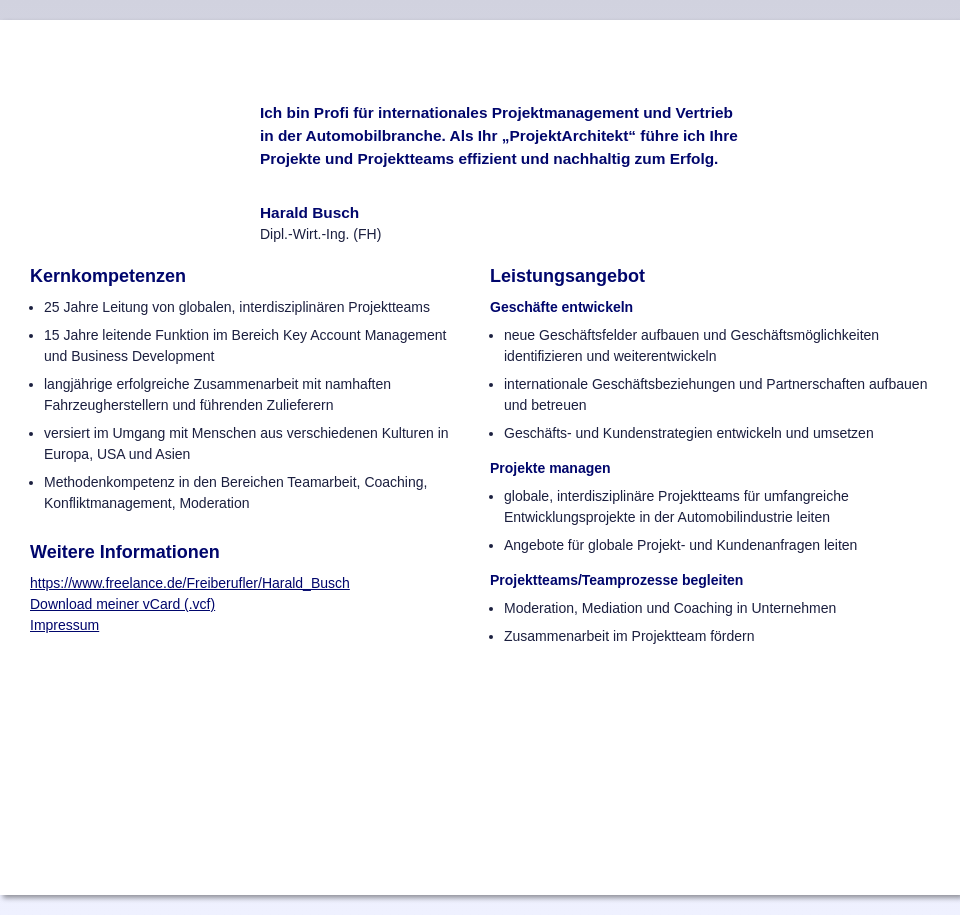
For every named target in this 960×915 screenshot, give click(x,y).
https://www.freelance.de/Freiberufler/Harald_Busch (190, 583)
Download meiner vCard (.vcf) (122, 604)
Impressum (64, 625)
